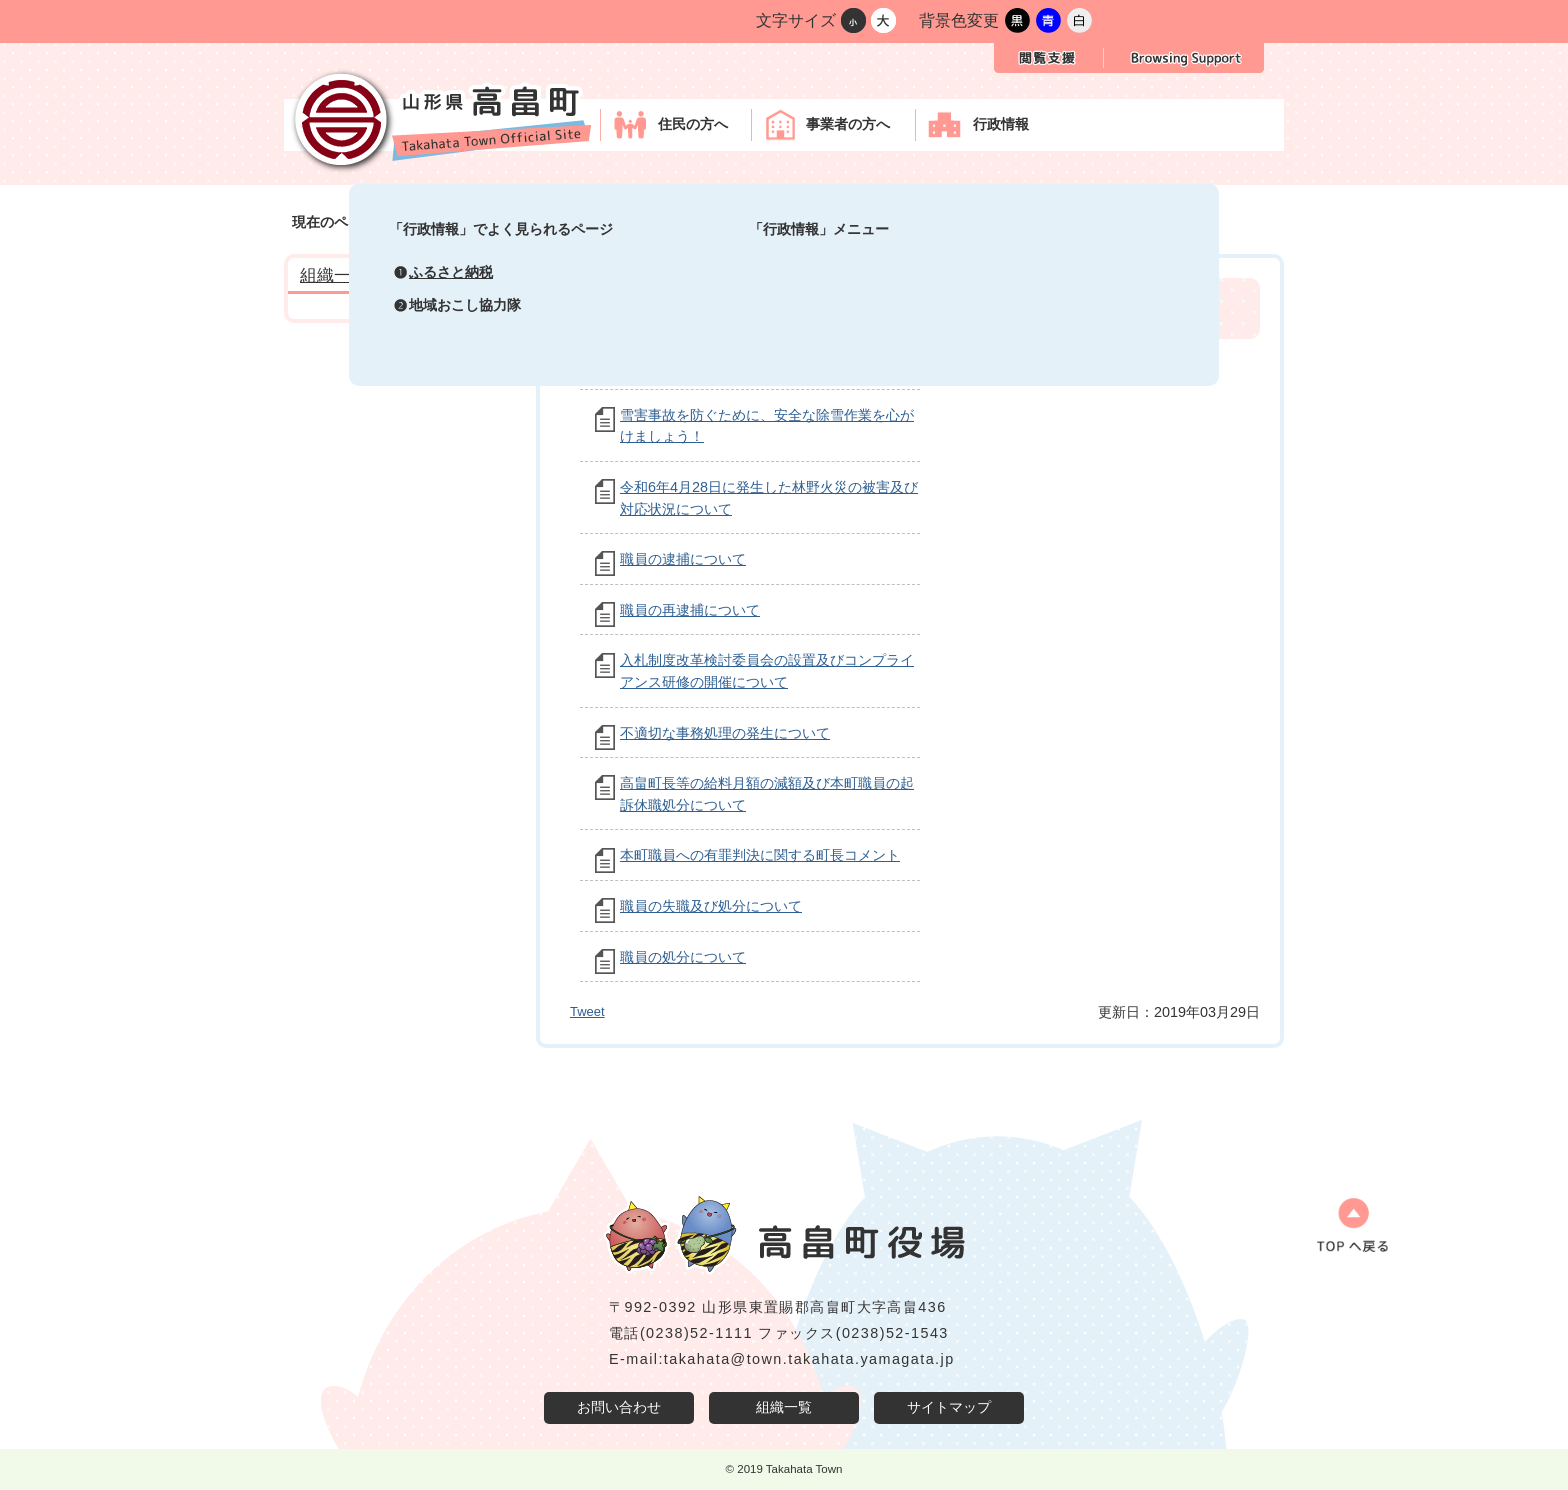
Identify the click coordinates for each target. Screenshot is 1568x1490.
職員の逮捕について (683, 559)
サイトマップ (949, 1407)
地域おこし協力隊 (465, 305)
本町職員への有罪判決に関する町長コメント (760, 855)
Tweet (587, 1011)
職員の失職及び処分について (711, 906)
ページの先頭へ (1343, 1232)
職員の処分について (683, 957)
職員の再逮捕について (690, 610)
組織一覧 (784, 1407)
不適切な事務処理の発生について (725, 733)
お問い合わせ (619, 1407)
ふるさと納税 (451, 272)
